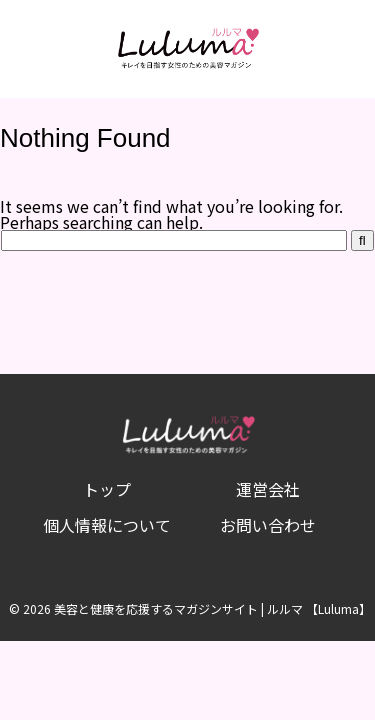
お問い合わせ (268, 525)
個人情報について (107, 525)
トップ (107, 489)
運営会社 (268, 489)
